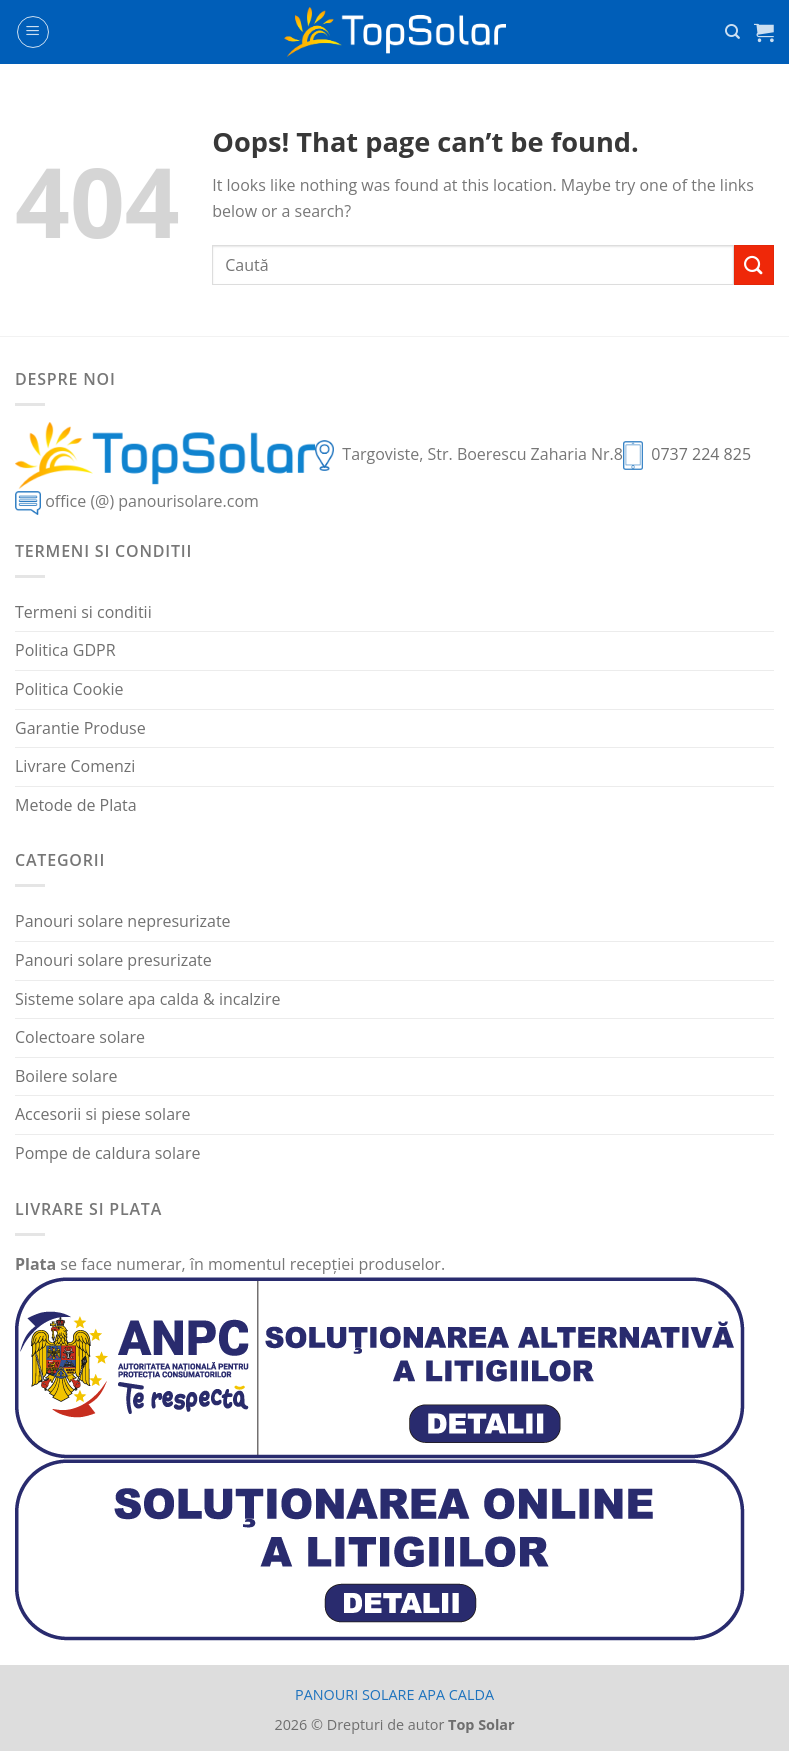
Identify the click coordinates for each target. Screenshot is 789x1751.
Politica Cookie (69, 689)
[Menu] (33, 32)
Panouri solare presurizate (113, 960)
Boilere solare (66, 1076)
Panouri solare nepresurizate (123, 921)
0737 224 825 (701, 454)
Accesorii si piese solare (103, 1114)
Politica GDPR (65, 650)
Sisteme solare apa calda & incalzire (147, 999)
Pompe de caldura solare (107, 1153)
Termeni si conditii (83, 612)
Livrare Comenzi (75, 766)
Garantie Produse (80, 728)
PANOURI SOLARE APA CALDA (394, 1694)
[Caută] (732, 32)
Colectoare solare (80, 1037)
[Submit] (754, 264)
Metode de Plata (76, 805)
